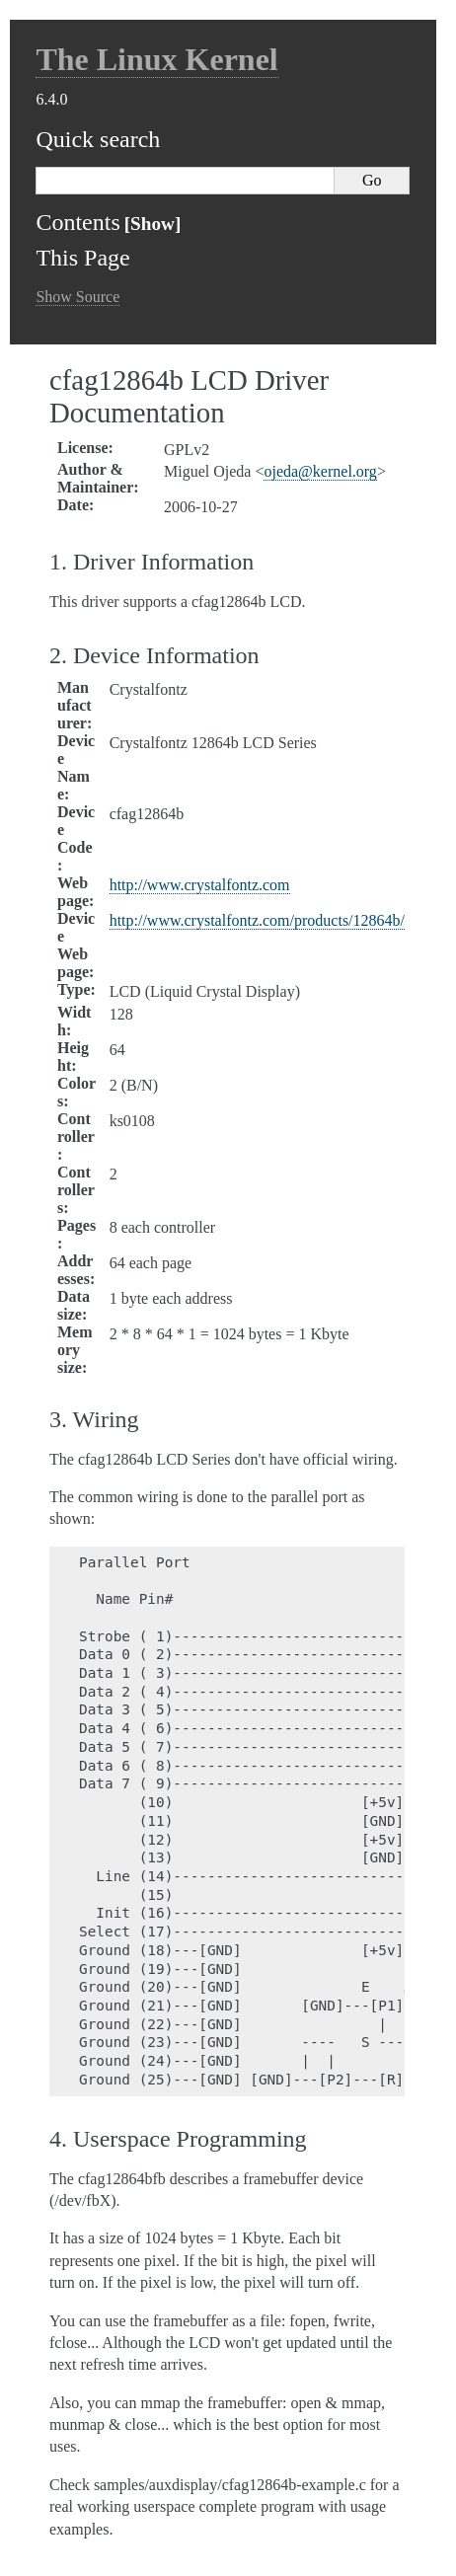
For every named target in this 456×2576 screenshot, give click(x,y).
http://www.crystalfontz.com (200, 884)
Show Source (77, 296)
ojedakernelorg (320, 471)
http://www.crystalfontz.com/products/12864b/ (257, 920)
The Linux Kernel (156, 59)
